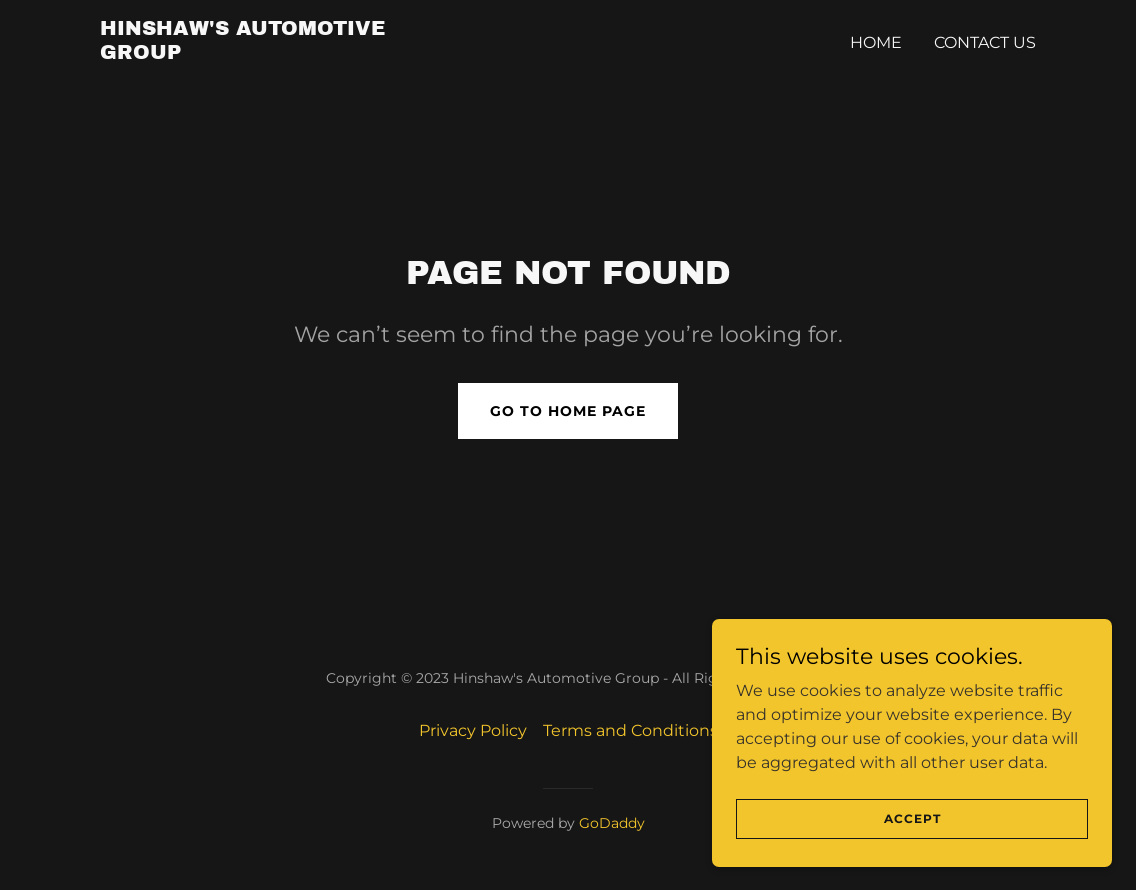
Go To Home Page (568, 411)
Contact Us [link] (985, 42)
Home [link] (876, 42)
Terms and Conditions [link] (630, 730)
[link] (264, 53)
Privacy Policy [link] (473, 730)
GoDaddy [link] (612, 823)
